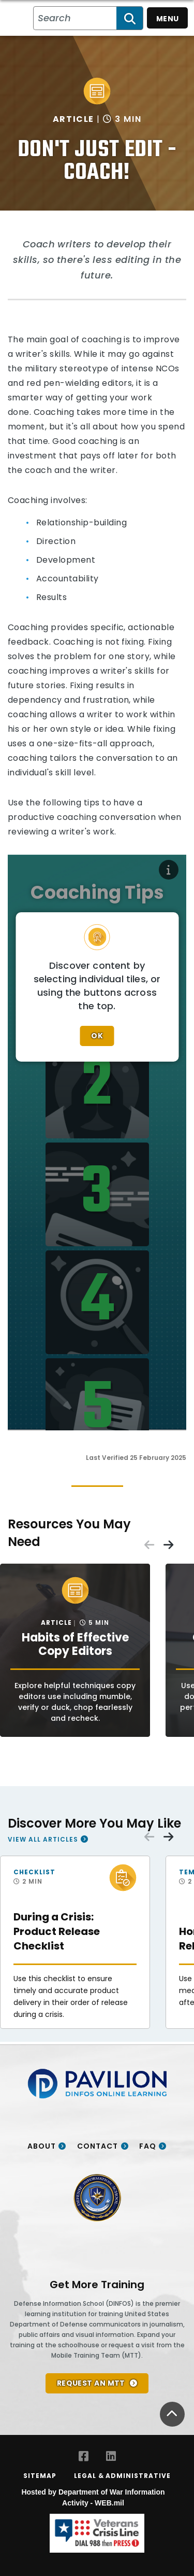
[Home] (19, 18)
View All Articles (43, 1839)
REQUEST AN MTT (91, 2383)
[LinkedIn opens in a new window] (111, 2456)
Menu (167, 18)
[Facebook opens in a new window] (83, 2456)
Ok (97, 1036)
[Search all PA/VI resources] (75, 18)
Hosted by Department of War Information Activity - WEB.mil (93, 2497)
